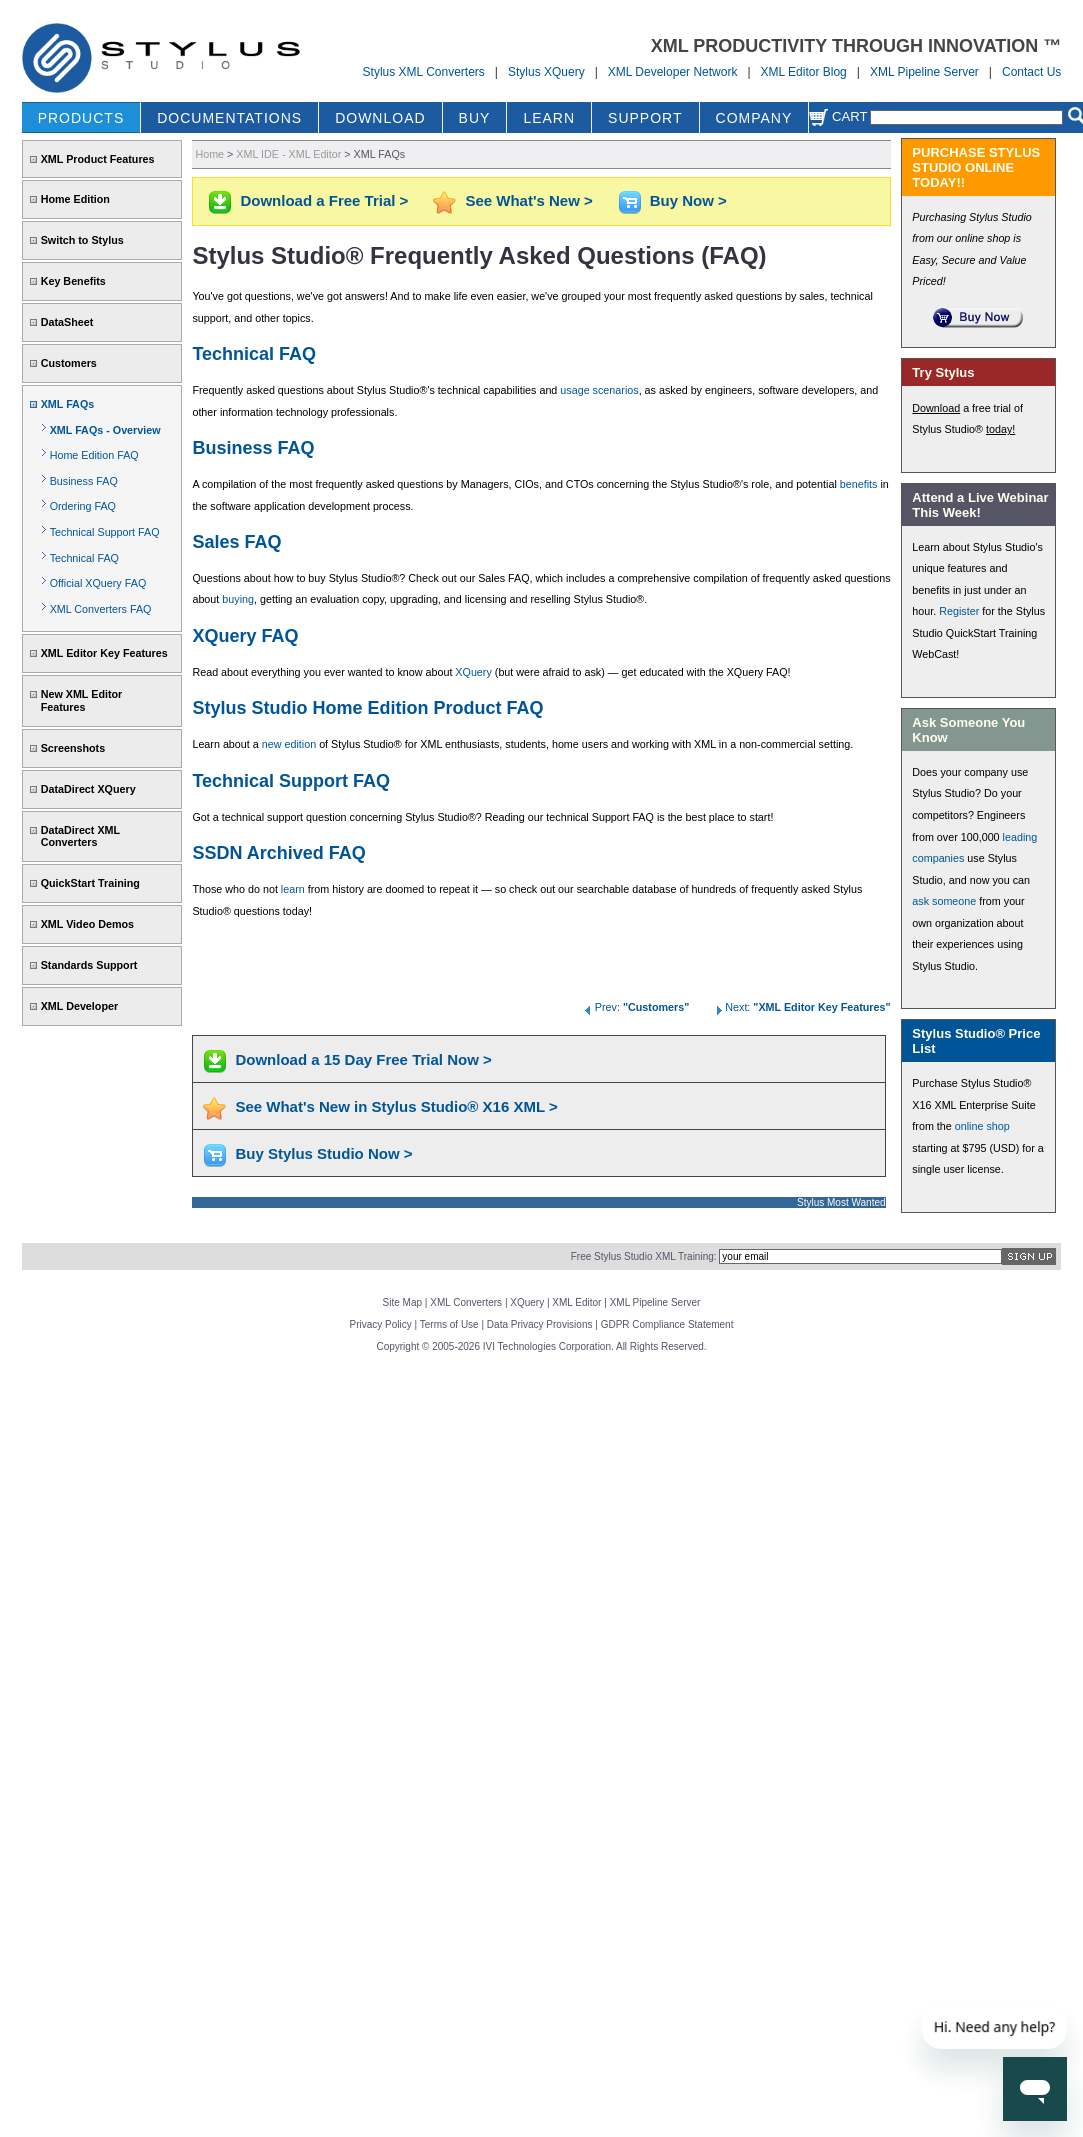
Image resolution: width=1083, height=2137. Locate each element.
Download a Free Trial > (324, 200)
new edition (289, 744)
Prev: (635, 1007)
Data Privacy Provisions (540, 1324)
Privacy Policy (381, 1324)
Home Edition (75, 199)
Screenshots (73, 748)
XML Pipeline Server (924, 72)
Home (209, 154)
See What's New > (528, 200)
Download (936, 408)
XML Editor (576, 1302)
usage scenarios (599, 390)
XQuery (473, 672)
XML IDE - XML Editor (288, 154)
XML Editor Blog (804, 72)
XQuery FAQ (245, 636)
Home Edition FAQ (94, 455)
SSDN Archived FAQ (278, 853)
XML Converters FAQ (101, 609)
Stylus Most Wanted (841, 1202)
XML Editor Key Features (104, 653)
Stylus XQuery (546, 72)
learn (293, 889)
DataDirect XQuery (88, 789)
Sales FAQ (236, 542)
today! (1000, 429)
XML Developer (79, 1006)
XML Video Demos (87, 924)
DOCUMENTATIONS (229, 118)
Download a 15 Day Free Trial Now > (363, 1059)
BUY (475, 118)
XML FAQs (68, 404)
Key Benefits (73, 281)
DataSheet (67, 322)
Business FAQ (84, 481)
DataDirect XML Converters (80, 836)
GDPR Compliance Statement (667, 1324)
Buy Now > (688, 200)
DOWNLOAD (380, 118)
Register (959, 611)
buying (238, 599)
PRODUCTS (81, 118)
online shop (982, 1126)
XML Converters (466, 1302)
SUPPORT (645, 118)
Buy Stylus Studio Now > (323, 1153)
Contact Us (1031, 72)
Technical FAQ (84, 558)
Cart (838, 116)
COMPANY (754, 118)
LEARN (549, 118)
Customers (69, 363)
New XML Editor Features (82, 700)
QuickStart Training (90, 883)
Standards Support (89, 965)
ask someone (944, 901)
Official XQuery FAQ (98, 583)
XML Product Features (98, 159)
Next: (801, 1007)
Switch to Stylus (82, 240)
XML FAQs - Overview (105, 430)
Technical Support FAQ (105, 532)
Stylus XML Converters (424, 72)
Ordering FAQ (83, 506)
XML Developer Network (673, 72)
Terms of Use (449, 1324)
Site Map (402, 1302)
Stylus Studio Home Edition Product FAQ (367, 708)
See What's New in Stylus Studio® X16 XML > (396, 1106)
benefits (859, 484)
